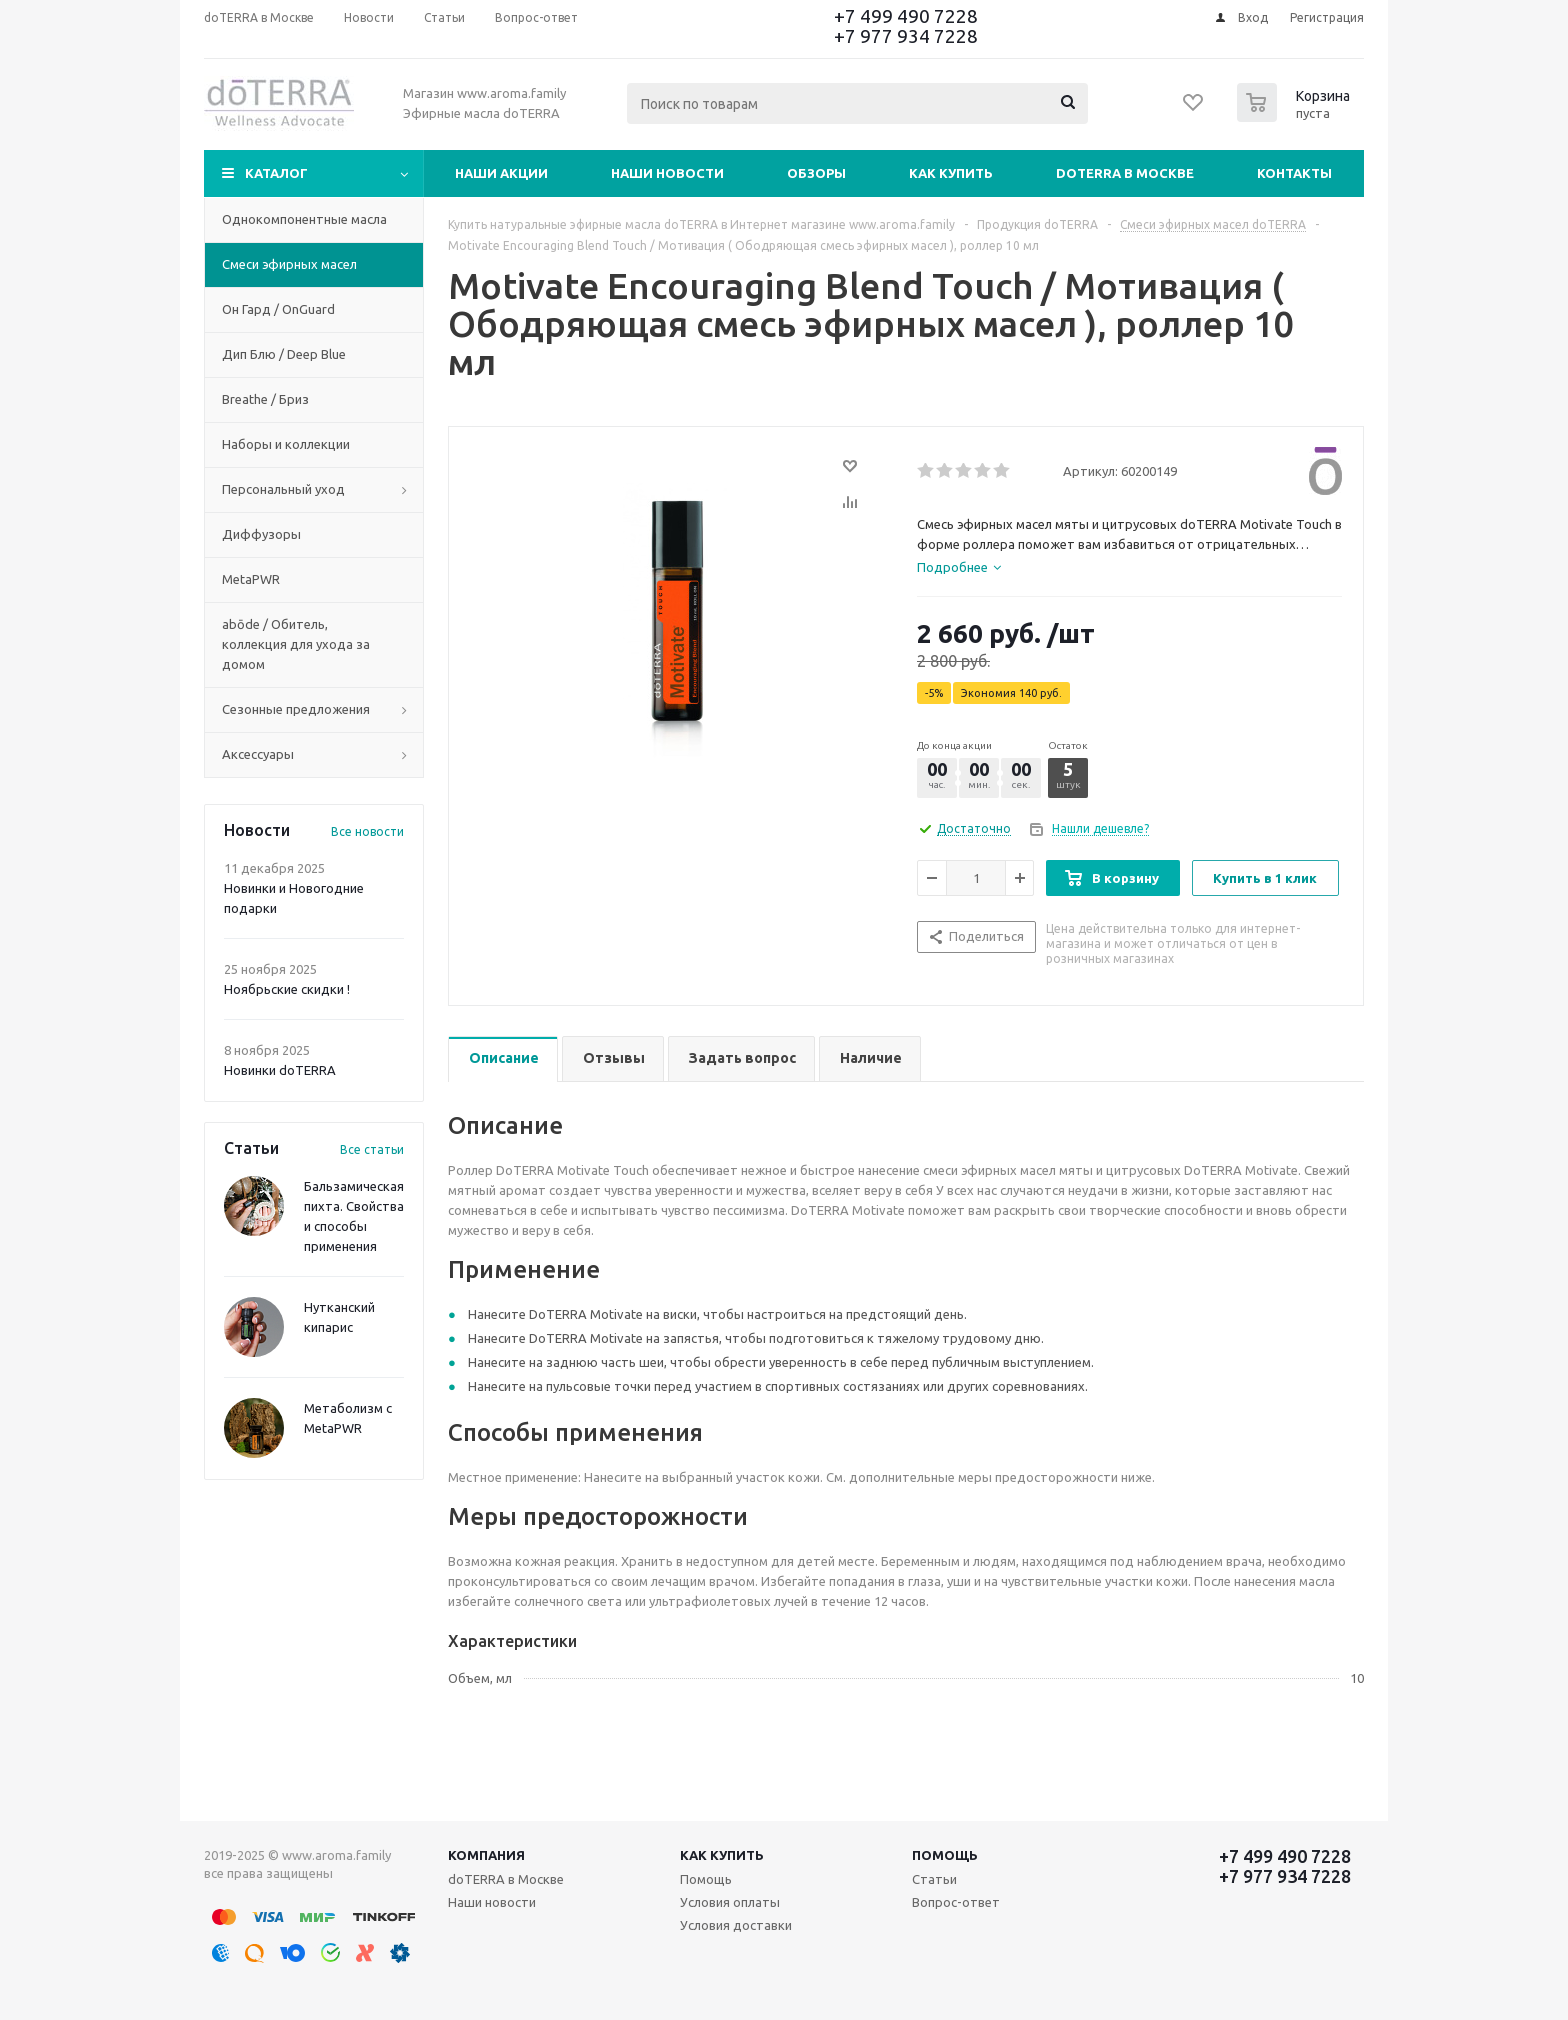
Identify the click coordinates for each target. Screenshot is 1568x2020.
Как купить (951, 173)
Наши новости (667, 173)
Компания (486, 1855)
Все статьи (372, 1149)
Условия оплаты (730, 1902)
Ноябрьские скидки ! (287, 989)
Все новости (367, 831)
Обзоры (816, 173)
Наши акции (501, 173)
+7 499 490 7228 (906, 16)
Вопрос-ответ (956, 1902)
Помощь (945, 1855)
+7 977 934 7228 (906, 36)
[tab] (959, 567)
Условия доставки (736, 1925)
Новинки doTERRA (280, 1070)
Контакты (1294, 173)
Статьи (934, 1879)
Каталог (276, 173)
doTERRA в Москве (1125, 173)
